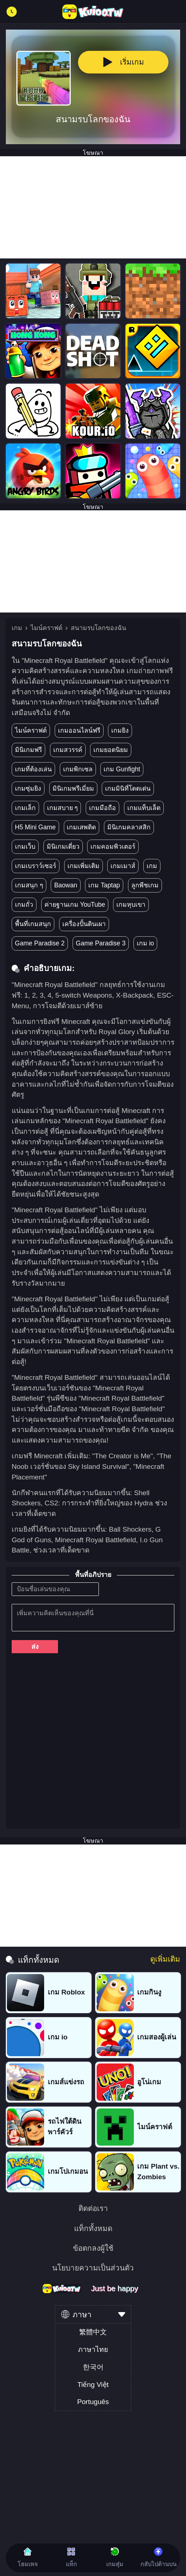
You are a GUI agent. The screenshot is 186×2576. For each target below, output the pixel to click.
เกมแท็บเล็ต (143, 807)
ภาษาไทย (93, 2349)
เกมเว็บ (25, 846)
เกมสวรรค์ (67, 749)
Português (93, 2402)
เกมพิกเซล (78, 769)
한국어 (93, 2367)
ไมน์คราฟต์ (46, 627)
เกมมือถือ (102, 807)
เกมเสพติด (81, 827)
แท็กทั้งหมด (93, 2229)
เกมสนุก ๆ (29, 885)
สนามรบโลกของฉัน (98, 627)
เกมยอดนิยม (110, 749)
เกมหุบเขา (131, 904)
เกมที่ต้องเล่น (33, 769)
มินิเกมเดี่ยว (63, 846)
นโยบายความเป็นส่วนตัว (93, 2268)
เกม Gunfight (122, 769)
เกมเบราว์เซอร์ (35, 865)
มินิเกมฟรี (28, 749)
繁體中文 (93, 2332)
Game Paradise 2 (40, 943)
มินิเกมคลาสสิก (129, 827)
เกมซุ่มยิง (28, 788)
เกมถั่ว (24, 904)
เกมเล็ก (25, 807)
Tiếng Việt (93, 2384)
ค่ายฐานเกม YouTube (74, 904)
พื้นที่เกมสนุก (33, 924)
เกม (17, 627)
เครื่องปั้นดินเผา (84, 924)
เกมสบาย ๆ (62, 807)
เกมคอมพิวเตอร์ (112, 846)
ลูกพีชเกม (145, 885)
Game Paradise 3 (100, 943)
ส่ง (35, 1646)
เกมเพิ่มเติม (83, 865)
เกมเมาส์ (123, 865)
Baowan (65, 885)
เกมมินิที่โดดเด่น (128, 788)
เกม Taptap (104, 885)
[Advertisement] (93, 207)
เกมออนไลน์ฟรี (79, 730)
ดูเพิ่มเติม (165, 1959)
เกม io (145, 943)
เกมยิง (120, 730)
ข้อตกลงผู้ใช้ (93, 2248)
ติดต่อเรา (93, 2208)
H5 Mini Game (35, 827)
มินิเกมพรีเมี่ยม (73, 788)
